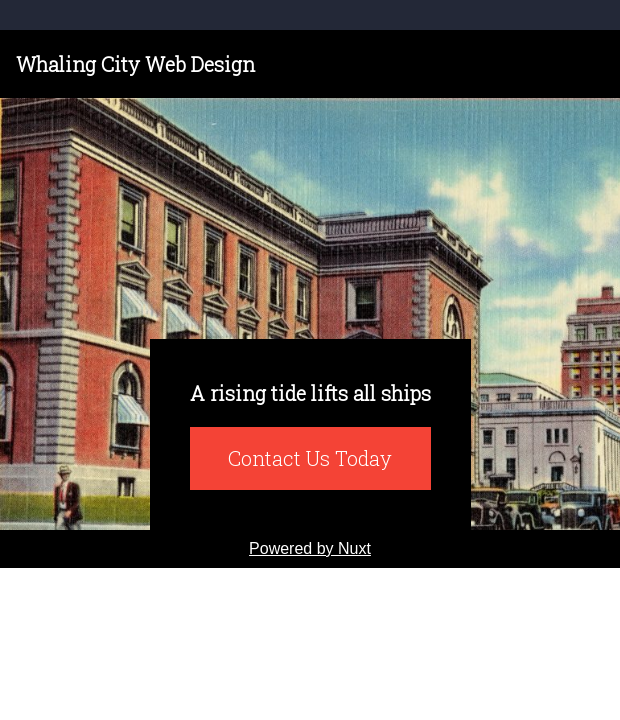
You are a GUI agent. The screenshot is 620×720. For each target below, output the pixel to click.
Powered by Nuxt (310, 548)
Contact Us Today (310, 458)
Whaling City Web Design (135, 64)
